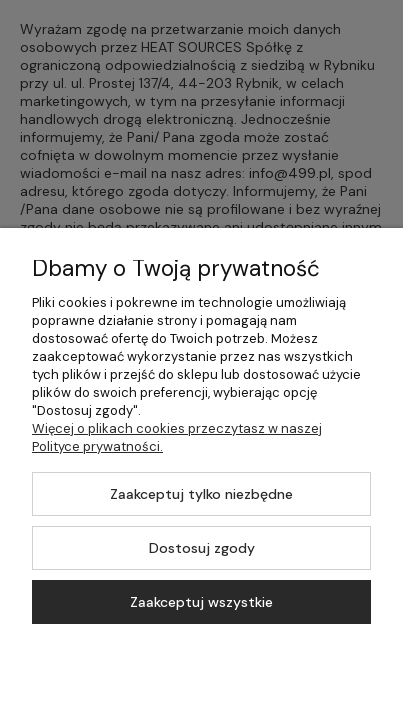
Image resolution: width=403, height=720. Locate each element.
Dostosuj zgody (202, 548)
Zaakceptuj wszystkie (201, 602)
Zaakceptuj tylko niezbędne (201, 494)
